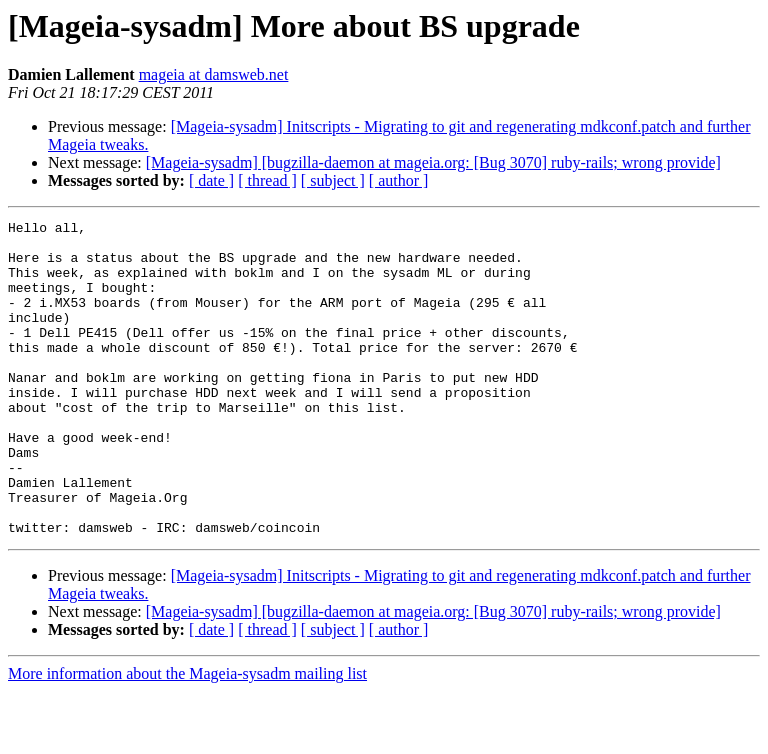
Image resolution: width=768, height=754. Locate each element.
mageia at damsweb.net (214, 74)
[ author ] (399, 180)
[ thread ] (267, 180)
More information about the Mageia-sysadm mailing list (187, 736)
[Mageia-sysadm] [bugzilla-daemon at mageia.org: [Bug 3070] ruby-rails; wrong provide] (433, 162)
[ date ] (211, 180)
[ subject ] (333, 180)
